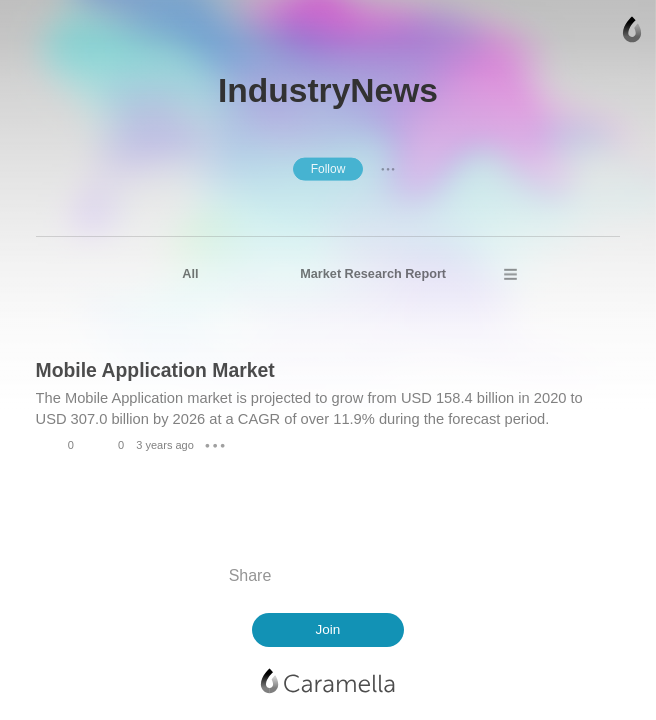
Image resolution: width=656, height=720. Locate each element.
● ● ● (388, 168)
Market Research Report (373, 274)
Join (328, 629)
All (190, 274)
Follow (328, 169)
